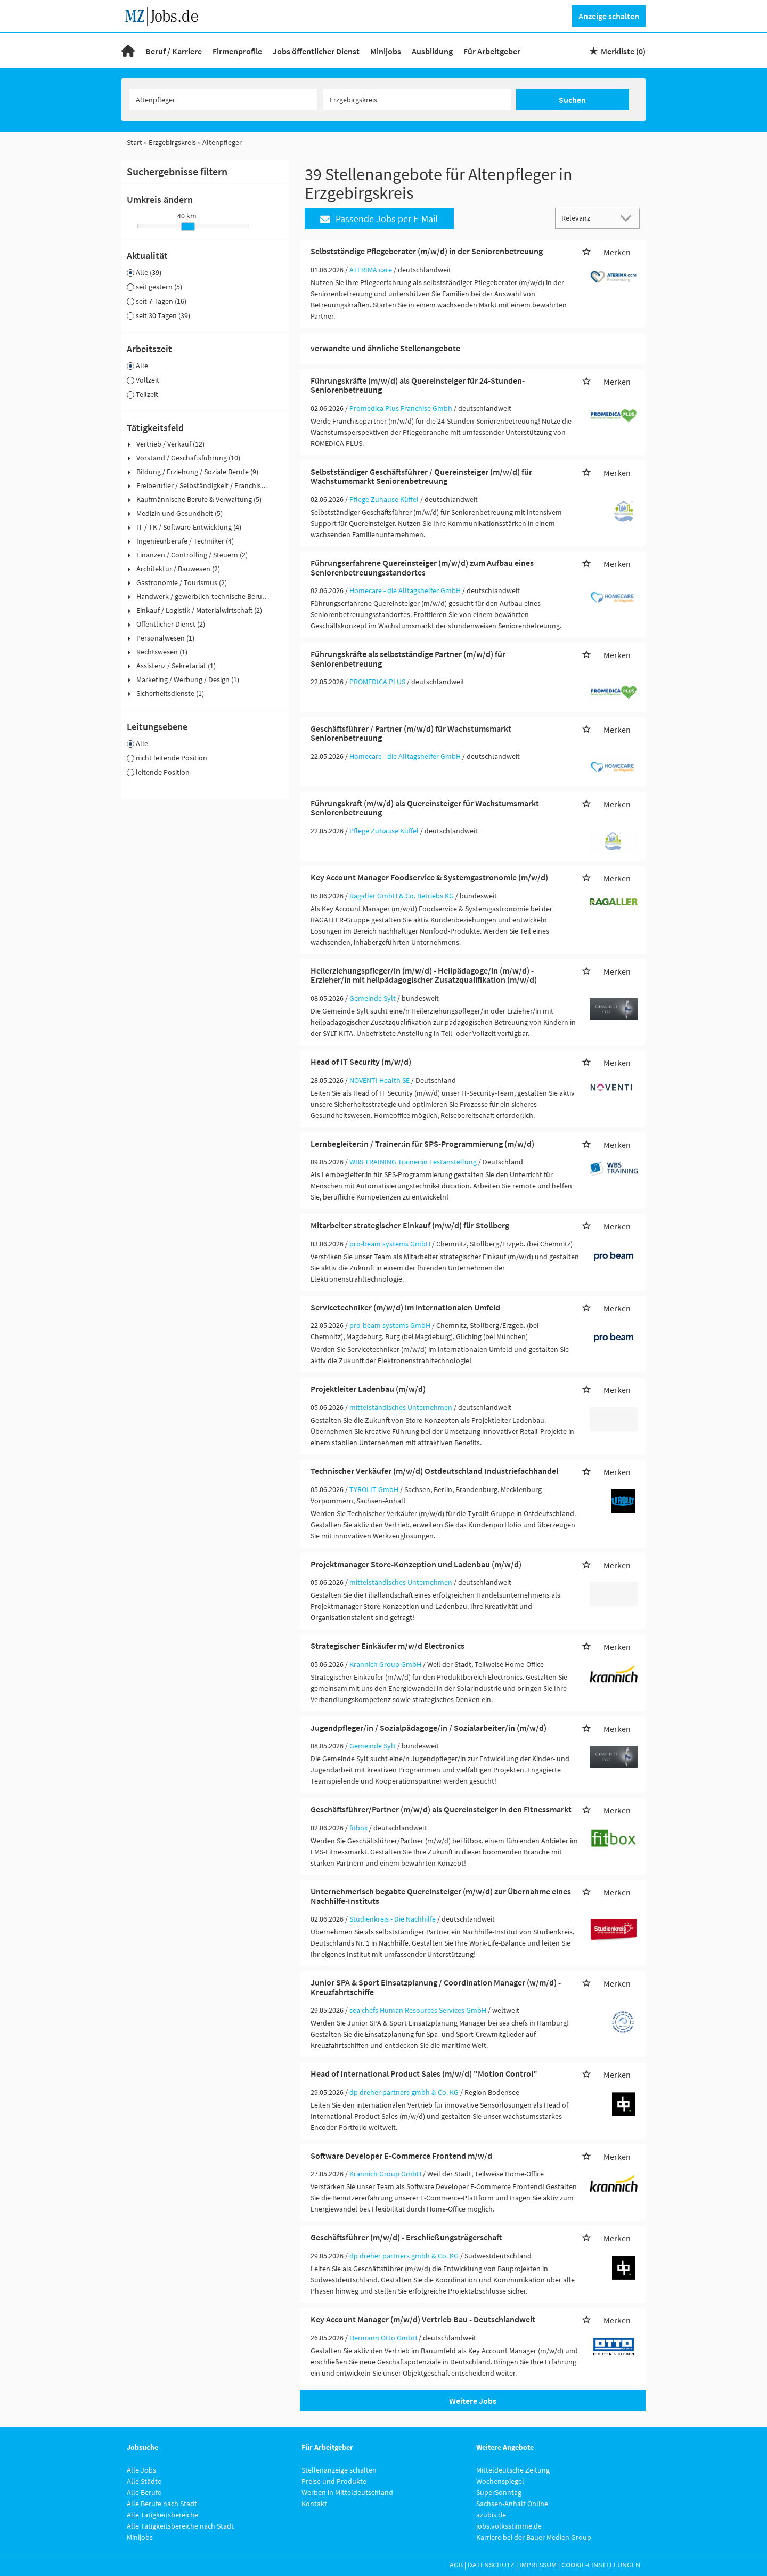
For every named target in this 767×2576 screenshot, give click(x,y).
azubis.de (491, 2515)
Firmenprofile (237, 51)
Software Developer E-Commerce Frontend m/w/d (401, 2155)
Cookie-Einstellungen (600, 2565)
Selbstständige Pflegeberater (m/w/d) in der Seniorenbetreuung (427, 251)
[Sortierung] (587, 217)
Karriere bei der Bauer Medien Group (533, 2537)
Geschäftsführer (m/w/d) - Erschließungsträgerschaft (406, 2237)
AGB (456, 2565)
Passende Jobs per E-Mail (379, 219)
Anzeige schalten (608, 16)
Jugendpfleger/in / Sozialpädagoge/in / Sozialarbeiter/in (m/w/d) (428, 1727)
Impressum (538, 2565)
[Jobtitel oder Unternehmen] (223, 99)
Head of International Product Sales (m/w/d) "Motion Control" (424, 2073)
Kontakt (314, 2503)
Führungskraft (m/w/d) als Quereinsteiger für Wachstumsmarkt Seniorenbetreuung (425, 808)
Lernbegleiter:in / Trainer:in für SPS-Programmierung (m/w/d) (422, 1143)
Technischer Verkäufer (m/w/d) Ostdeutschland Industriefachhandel (434, 1470)
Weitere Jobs (472, 2400)
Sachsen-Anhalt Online (512, 2503)
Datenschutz (491, 2565)
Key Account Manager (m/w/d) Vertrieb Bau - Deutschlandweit (423, 2319)
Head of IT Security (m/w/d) (361, 1061)
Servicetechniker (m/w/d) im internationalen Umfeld (405, 1307)
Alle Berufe (144, 2492)
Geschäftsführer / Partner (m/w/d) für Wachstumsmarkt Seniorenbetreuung (411, 733)
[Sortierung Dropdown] (628, 217)
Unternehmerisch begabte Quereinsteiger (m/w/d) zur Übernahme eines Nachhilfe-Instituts (441, 1896)
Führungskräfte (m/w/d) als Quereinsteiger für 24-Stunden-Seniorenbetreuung (418, 385)
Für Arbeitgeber (491, 51)
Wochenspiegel (500, 2481)
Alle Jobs (141, 2470)
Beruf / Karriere (173, 51)
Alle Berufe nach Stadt (162, 2503)
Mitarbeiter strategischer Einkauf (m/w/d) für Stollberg (410, 1225)
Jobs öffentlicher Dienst (316, 51)
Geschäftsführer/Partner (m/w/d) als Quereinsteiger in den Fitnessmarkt (441, 1809)
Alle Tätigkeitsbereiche (162, 2515)
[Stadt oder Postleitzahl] (417, 99)
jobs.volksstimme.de (509, 2526)
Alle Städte (144, 2481)
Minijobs (385, 51)
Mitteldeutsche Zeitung (513, 2470)
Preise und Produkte (333, 2481)
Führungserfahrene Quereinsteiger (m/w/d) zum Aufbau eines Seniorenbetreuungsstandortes (422, 567)
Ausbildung (432, 51)
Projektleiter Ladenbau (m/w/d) (368, 1388)
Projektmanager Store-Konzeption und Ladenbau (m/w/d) (416, 1564)
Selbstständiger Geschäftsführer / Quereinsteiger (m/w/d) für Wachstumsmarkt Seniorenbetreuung (421, 476)
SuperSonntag (498, 2492)
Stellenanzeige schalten (339, 2470)
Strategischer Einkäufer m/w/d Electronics (387, 1645)
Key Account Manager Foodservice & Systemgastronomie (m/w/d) (429, 877)
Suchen (572, 99)
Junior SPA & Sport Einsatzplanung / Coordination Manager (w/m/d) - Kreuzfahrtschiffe (436, 1987)
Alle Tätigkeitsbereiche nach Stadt (180, 2526)
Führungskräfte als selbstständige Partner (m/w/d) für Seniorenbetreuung (408, 659)
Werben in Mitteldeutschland (347, 2492)
